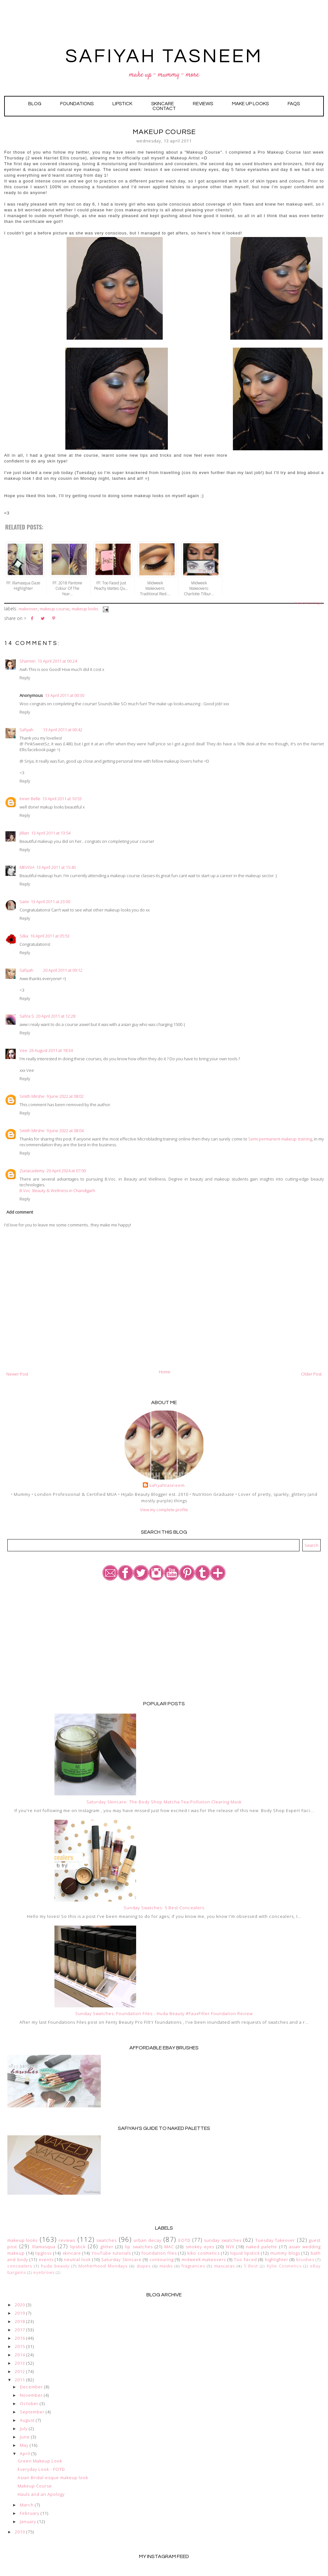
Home (164, 1372)
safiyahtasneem (167, 1485)
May (24, 2445)
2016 (20, 2338)
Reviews (203, 103)
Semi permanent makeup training (280, 1139)
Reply (25, 678)
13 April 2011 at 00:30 (64, 695)
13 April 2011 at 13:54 (50, 833)
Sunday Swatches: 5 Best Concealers (164, 1908)
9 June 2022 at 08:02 (65, 1096)
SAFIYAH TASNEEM (164, 56)
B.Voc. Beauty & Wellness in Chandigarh (57, 1190)
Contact (164, 108)
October (29, 2403)
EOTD (184, 2240)
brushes (305, 2259)
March (27, 2505)
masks (166, 2266)
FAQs (294, 103)
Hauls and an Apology (41, 2494)
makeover (28, 609)
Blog (34, 103)
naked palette (261, 2247)
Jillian (24, 833)
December (31, 2387)
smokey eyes (200, 2247)
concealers (19, 2266)
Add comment (19, 1212)
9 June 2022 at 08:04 (65, 1130)
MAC (169, 2247)
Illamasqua (43, 2247)
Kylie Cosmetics (284, 2266)
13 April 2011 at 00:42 (62, 730)
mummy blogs (285, 2253)
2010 (20, 2532)
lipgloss (43, 2253)
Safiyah (26, 730)
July (24, 2428)
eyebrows (43, 2272)
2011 (20, 2380)
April (25, 2453)
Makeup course (55, 609)
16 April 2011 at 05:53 (50, 936)
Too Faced (245, 2259)
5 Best (251, 2266)
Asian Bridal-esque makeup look (53, 2477)
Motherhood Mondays (102, 2266)
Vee (23, 1050)
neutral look (77, 2259)
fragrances (193, 2266)
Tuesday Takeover (275, 2240)
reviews (67, 2240)
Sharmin (28, 661)
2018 (20, 2321)
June (25, 2437)
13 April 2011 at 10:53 (62, 798)
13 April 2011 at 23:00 (50, 901)
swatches (106, 2240)
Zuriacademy (32, 1171)
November (31, 2395)
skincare (71, 2253)
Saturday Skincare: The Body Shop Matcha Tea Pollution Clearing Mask (164, 1802)
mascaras (224, 2266)
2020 (20, 2305)
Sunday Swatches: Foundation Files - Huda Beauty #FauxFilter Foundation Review (164, 2013)
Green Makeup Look (40, 2461)
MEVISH (27, 867)
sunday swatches (222, 2240)
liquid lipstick (245, 2253)
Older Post (311, 1374)
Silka (24, 936)
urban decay (147, 2240)
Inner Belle (30, 798)
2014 (20, 2355)
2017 (20, 2330)
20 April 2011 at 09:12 (62, 970)
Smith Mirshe (32, 1096)
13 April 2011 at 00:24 (57, 661)
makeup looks (85, 609)
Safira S (27, 1016)
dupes (144, 2266)
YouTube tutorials (111, 2253)
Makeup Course (35, 2486)
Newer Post (17, 1374)
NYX (230, 2247)
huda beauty (55, 2266)
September (32, 2412)
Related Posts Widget (308, 603)
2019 (20, 2313)
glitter (107, 2247)
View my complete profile (164, 1510)
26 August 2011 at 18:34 (51, 1050)
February (29, 2513)
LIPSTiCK (122, 103)
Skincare (162, 103)
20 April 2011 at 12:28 (55, 1016)
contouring (162, 2259)
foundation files (159, 2253)
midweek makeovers (204, 2259)
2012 (20, 2371)
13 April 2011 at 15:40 (56, 867)
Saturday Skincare (121, 2259)
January (28, 2521)
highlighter (276, 2259)
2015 (20, 2346)
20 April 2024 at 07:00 (66, 1171)
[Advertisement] (164, 1639)
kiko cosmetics (203, 2253)
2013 (20, 2363)
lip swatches (138, 2247)
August (27, 2420)
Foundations (77, 103)
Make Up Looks (250, 103)
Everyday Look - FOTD (41, 2469)
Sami (24, 901)
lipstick (78, 2247)
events (46, 2259)
